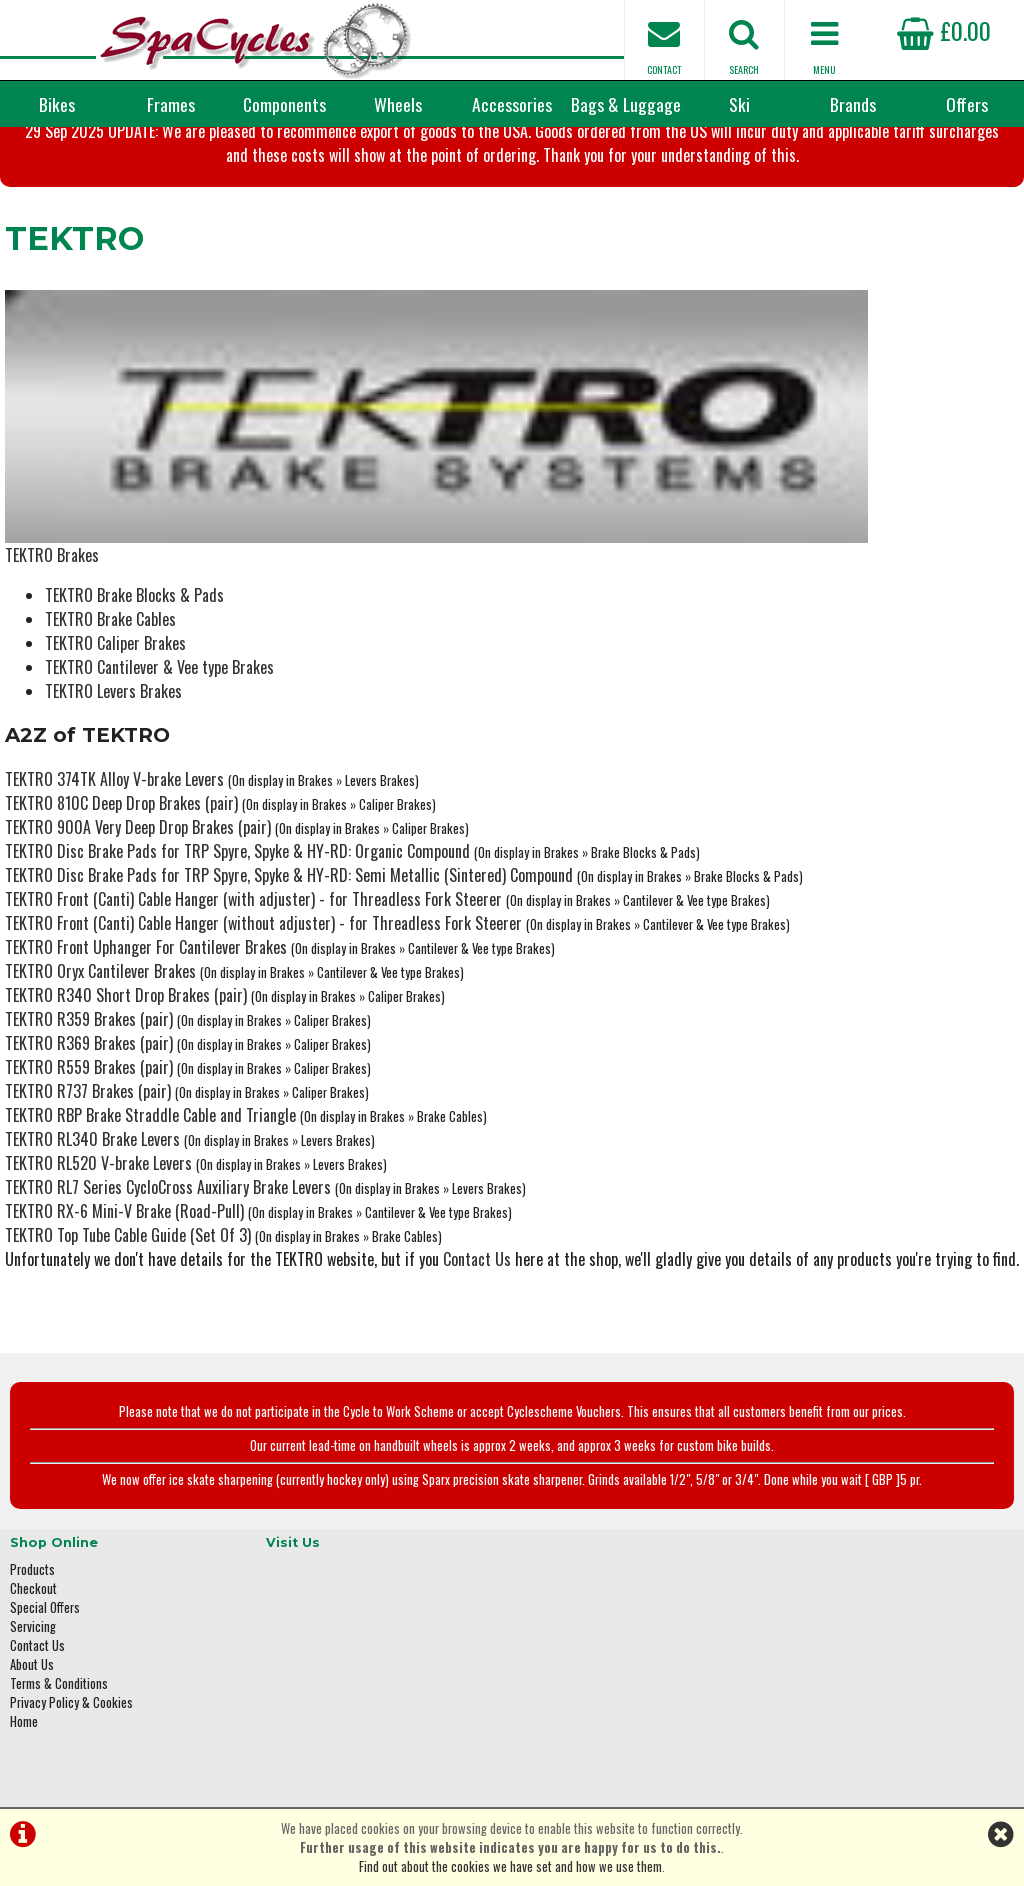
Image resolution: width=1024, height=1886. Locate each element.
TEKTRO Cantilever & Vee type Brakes (154, 604)
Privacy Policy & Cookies (71, 1625)
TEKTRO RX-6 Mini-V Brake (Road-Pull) (119, 1148)
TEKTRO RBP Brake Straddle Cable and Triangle (145, 1052)
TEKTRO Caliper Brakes (110, 580)
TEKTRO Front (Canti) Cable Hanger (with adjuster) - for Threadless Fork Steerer (248, 836)
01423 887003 (829, 1612)
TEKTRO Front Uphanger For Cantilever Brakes (141, 884)
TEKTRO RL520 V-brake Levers (93, 1100)
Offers (967, 104)
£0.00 (944, 30)
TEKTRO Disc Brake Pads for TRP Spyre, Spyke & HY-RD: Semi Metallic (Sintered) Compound (284, 812)
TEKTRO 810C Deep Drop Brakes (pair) (116, 740)
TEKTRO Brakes (47, 492)
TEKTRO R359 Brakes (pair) (84, 956)
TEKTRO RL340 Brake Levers (87, 1076)
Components (284, 104)
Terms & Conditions (59, 1606)
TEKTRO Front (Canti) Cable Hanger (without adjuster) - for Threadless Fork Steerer (258, 860)
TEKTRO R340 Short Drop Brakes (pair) (121, 932)
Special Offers (45, 1530)
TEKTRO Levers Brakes (108, 628)
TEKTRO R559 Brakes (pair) (84, 1004)
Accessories (512, 104)
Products (32, 1492)
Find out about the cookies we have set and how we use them (510, 1866)
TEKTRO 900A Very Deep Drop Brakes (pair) (133, 764)
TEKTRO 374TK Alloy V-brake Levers (109, 716)
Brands (853, 104)
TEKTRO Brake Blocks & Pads (129, 532)
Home (24, 1644)
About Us (32, 1587)
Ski (739, 104)
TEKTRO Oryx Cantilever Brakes (95, 908)
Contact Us (472, 1196)
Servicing (33, 1549)
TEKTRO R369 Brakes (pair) (84, 980)
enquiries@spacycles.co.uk (863, 1675)
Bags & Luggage (626, 104)
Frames (171, 104)
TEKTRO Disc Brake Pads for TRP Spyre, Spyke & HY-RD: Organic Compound (232, 788)
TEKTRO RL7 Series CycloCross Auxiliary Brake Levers (163, 1124)
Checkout (33, 1511)
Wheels (398, 104)
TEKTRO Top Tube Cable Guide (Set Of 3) (123, 1172)
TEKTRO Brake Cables (105, 556)
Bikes (57, 104)
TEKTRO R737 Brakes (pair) (83, 1028)
